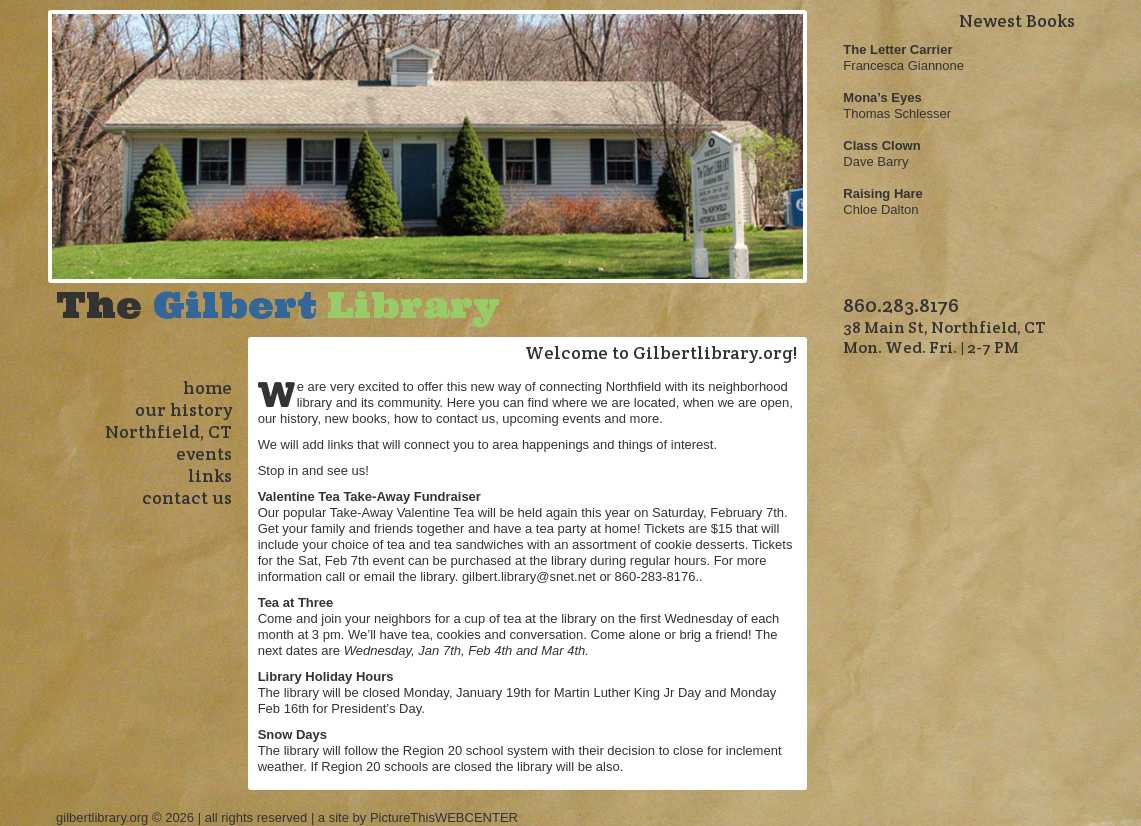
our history (183, 409)
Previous (58, 160)
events (204, 453)
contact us (187, 497)
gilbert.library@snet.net (529, 576)
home (207, 387)
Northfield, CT (168, 431)
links (210, 475)
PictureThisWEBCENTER (444, 817)
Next (798, 160)
